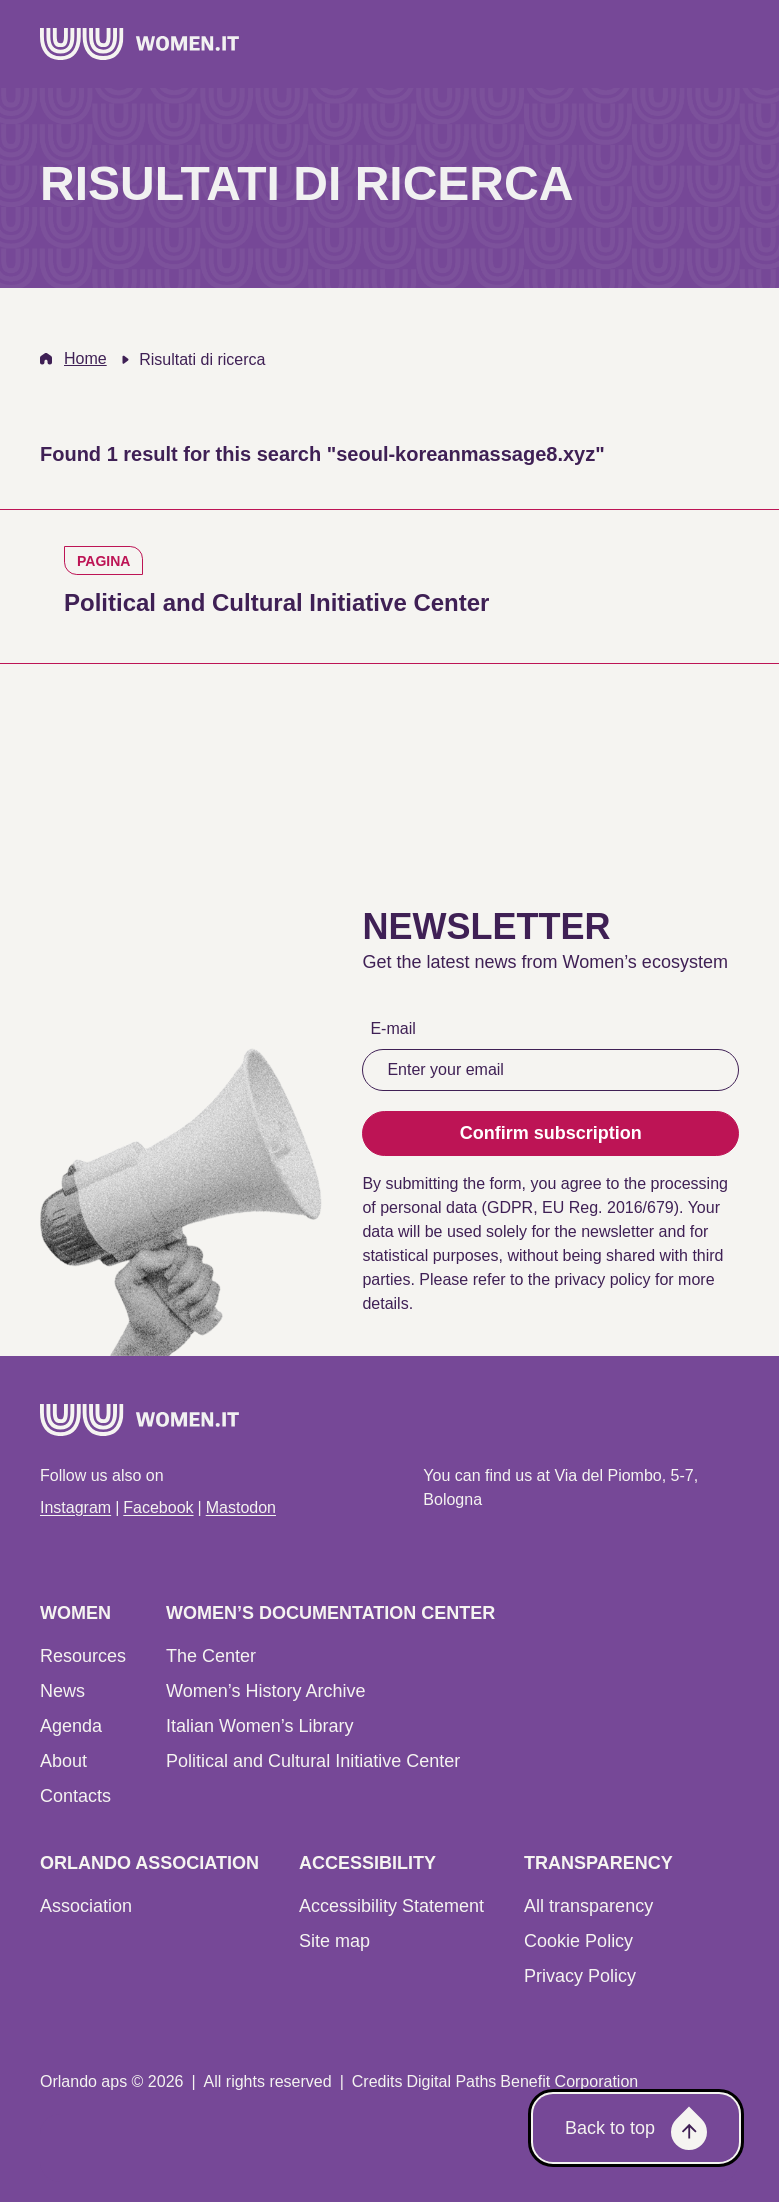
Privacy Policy (580, 1976)
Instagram (75, 1507)
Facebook (158, 1507)
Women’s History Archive (265, 1691)
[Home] (140, 44)
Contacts (75, 1796)
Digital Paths (451, 2081)
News (62, 1691)
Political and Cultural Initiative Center (313, 1761)
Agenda (71, 1726)
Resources (83, 1656)
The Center (211, 1656)
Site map (334, 1941)
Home (85, 358)
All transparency (588, 1906)
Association (86, 1906)
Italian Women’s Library (259, 1726)
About (63, 1761)
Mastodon (241, 1507)
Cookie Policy (578, 1941)
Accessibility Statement (391, 1906)
